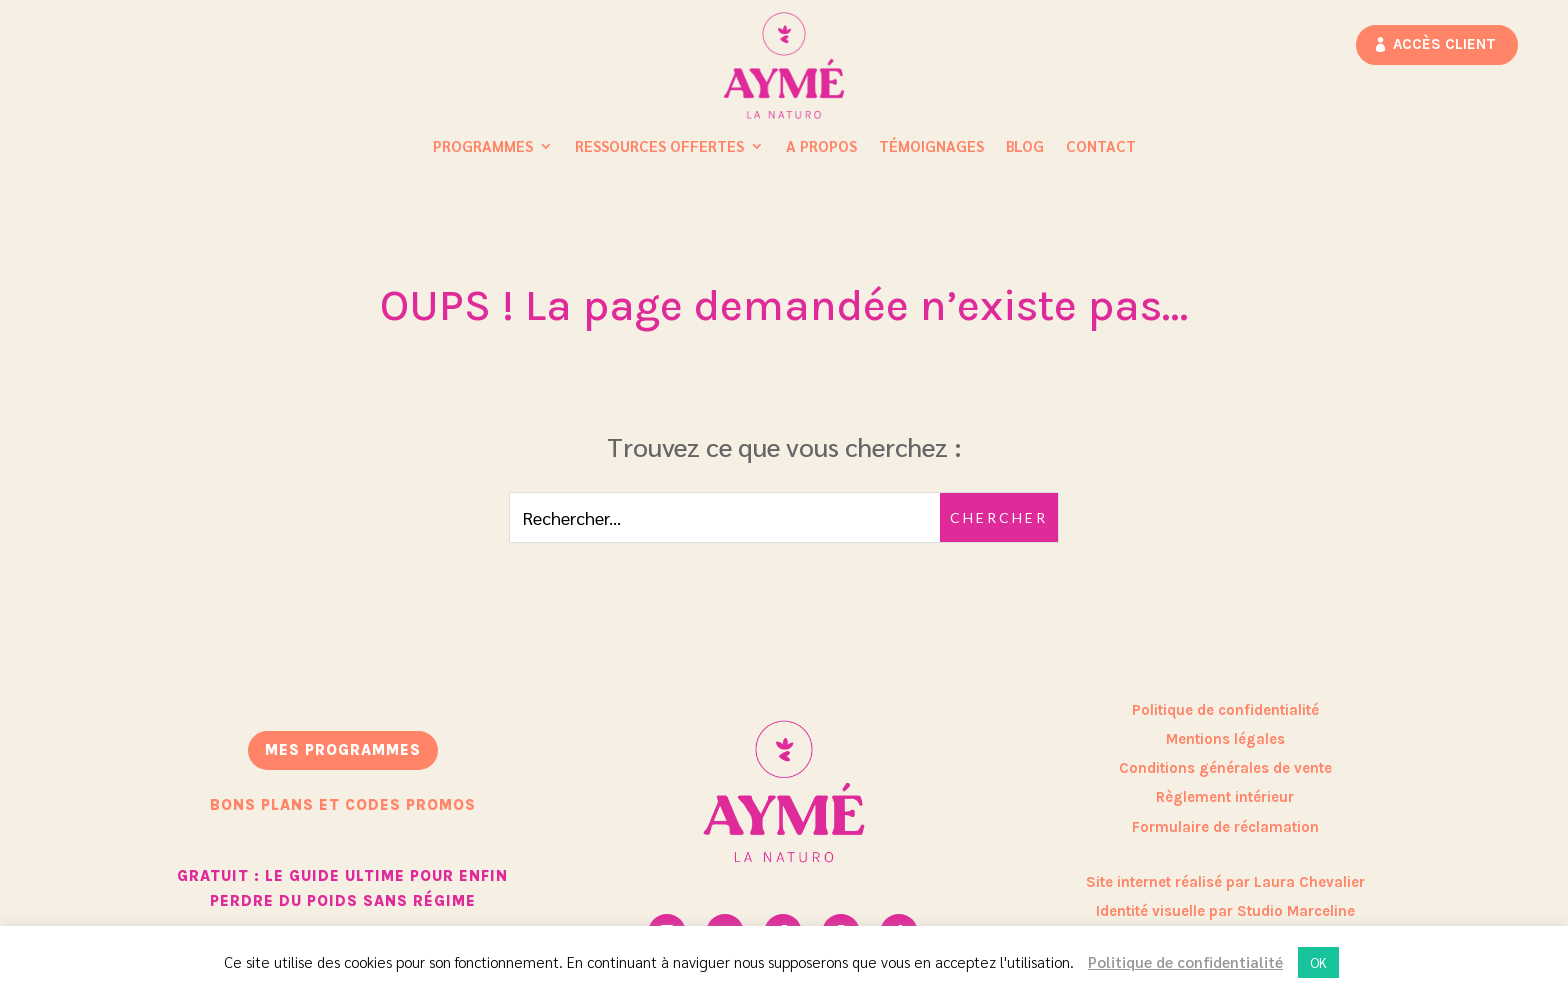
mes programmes (343, 750)
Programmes (483, 147)
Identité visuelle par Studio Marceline (1225, 911)
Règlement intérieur (1225, 797)
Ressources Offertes (659, 147)
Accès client (1444, 44)
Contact (1101, 147)
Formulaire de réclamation (1225, 827)
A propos (821, 147)
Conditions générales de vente (1225, 768)
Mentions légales (1225, 739)
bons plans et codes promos (343, 805)
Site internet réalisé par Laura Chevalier (1225, 882)
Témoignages (931, 147)
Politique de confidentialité (1225, 710)
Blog (1025, 147)
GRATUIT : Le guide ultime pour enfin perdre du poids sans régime (342, 889)
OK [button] (1318, 962)
